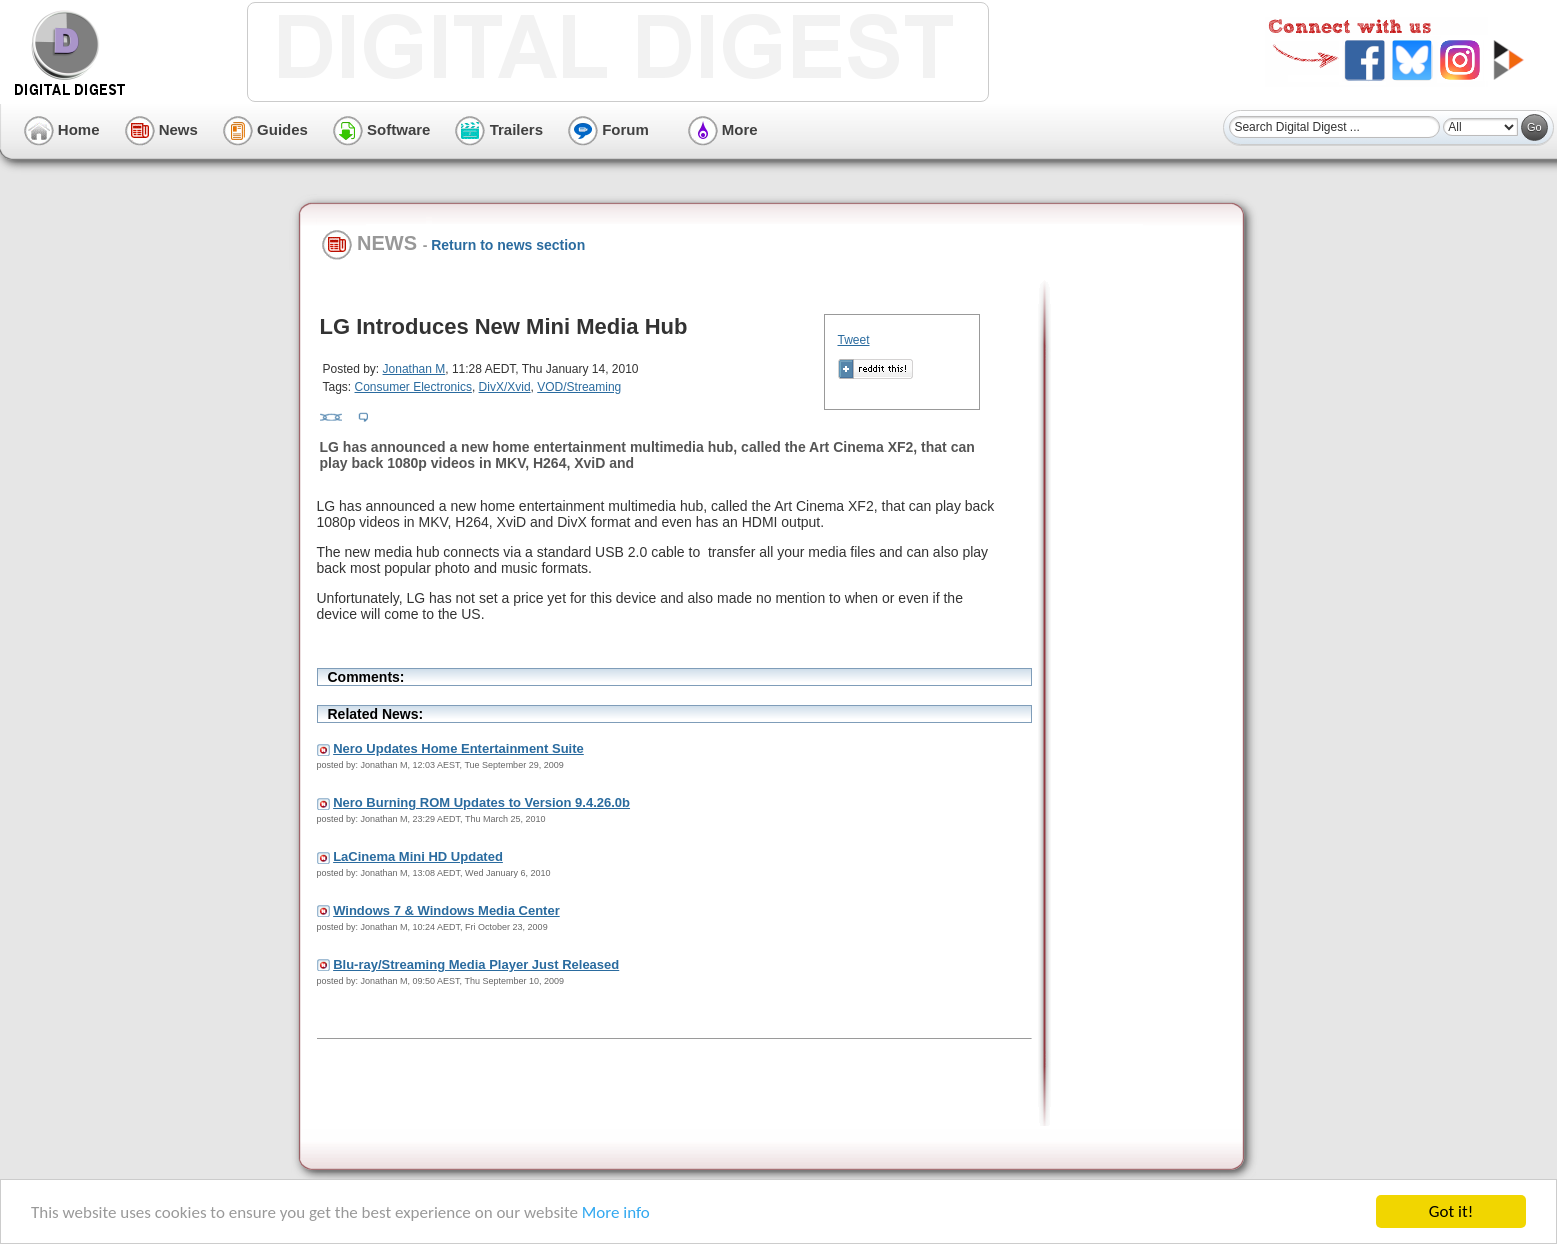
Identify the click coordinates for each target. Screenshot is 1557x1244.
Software (382, 129)
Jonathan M (414, 369)
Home (62, 129)
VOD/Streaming (579, 387)
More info (616, 1213)
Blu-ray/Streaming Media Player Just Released (476, 964)
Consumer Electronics (413, 387)
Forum (608, 129)
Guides (265, 129)
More (723, 129)
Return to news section (508, 245)
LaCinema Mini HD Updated (418, 856)
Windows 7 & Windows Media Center (446, 910)
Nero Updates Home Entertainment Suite (458, 748)
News (161, 129)
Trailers (499, 129)
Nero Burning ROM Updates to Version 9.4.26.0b (481, 802)
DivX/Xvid (505, 387)
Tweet (854, 340)
